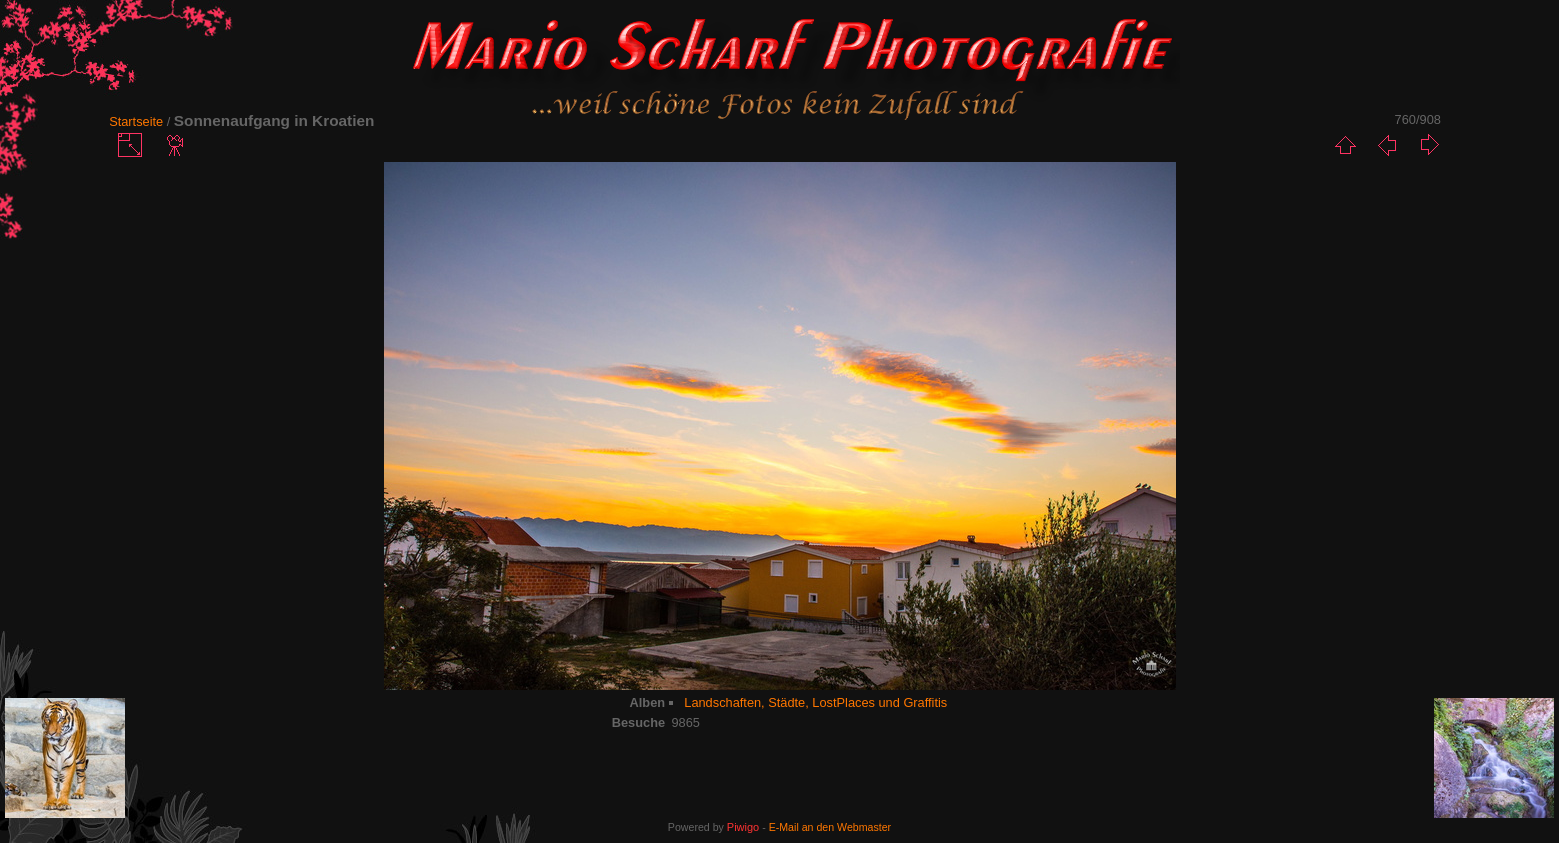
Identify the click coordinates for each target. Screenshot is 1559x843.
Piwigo (743, 827)
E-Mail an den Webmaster (830, 827)
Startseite (136, 121)
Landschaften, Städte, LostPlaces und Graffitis (815, 702)
